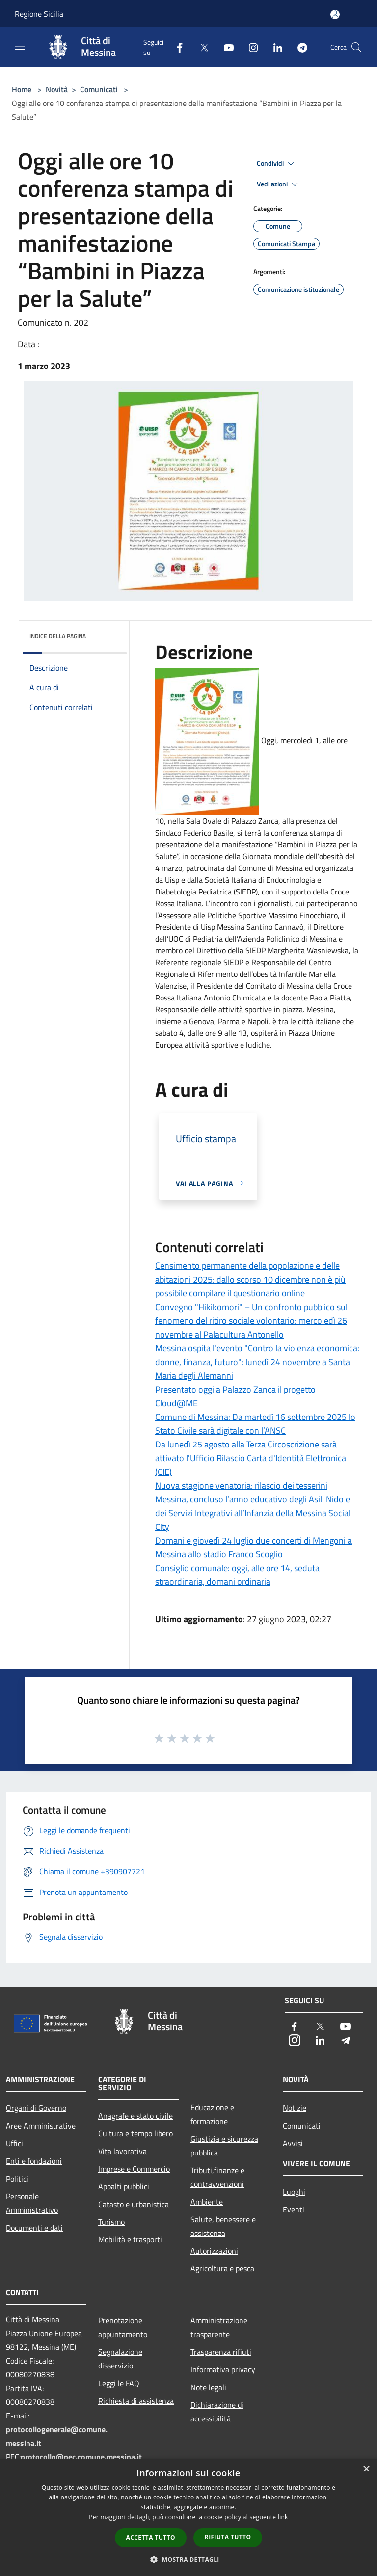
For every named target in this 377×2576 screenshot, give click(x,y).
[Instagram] (249, 46)
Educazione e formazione (212, 2114)
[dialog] (188, 2517)
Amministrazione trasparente (218, 2327)
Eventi (293, 2209)
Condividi (277, 164)
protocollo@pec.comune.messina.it (81, 2457)
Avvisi (293, 2143)
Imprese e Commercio (134, 2169)
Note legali (208, 2387)
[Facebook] (176, 46)
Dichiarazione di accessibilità (216, 2411)
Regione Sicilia (39, 14)
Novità (57, 89)
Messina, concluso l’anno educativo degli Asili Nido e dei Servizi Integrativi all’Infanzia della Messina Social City (252, 1513)
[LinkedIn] (274, 46)
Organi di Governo (36, 2108)
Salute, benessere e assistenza (223, 2226)
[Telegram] (298, 46)
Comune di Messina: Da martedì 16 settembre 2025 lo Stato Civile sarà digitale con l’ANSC (255, 1423)
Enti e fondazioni (34, 2161)
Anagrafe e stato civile (135, 2116)
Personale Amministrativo (32, 2203)
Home (21, 89)
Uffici (14, 2143)
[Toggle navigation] (20, 46)
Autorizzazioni (214, 2251)
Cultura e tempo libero (135, 2133)
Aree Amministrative (41, 2125)
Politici (17, 2178)
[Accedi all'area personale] (335, 14)
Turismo (111, 2222)
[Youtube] (225, 46)
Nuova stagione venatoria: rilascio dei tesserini (241, 1485)
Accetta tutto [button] (150, 2537)
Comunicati (99, 89)
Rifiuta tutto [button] (228, 2537)
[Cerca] (356, 47)
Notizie (294, 2108)
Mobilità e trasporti (130, 2239)
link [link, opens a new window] (283, 2517)
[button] (188, 2559)
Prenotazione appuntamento (122, 2327)
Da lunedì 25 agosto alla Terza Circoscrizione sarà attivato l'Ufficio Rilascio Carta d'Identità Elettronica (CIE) (250, 1458)
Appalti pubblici (123, 2186)
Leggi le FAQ (118, 2383)
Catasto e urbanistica (133, 2204)
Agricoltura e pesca (222, 2268)
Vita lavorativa (122, 2151)
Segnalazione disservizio (120, 2358)
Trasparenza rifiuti (220, 2352)
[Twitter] (200, 46)
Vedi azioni (279, 184)
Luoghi (294, 2192)
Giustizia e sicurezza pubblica (224, 2145)
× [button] (366, 2469)
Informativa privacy (222, 2369)
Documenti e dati (34, 2228)
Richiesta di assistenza (136, 2401)
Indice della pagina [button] (57, 636)
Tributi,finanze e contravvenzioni (217, 2177)
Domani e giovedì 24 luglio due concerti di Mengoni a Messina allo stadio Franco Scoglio (253, 1547)
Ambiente (206, 2202)
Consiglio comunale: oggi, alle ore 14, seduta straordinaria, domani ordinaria (237, 1574)
